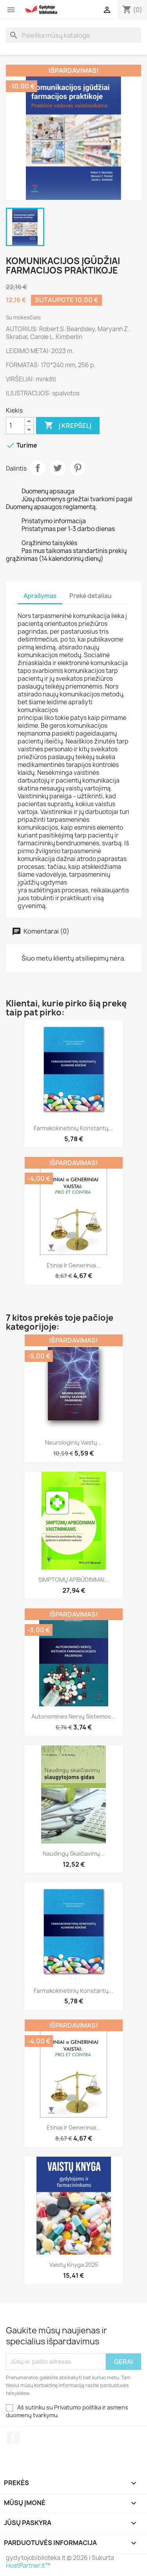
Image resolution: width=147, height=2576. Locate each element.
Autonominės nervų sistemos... (73, 1716)
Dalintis (37, 468)
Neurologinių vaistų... (73, 1442)
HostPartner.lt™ (28, 2565)
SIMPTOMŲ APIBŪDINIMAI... (73, 1579)
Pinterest (77, 468)
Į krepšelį (67, 426)
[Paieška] (73, 35)
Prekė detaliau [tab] (90, 596)
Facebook (13, 2437)
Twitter (57, 468)
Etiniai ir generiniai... (74, 1265)
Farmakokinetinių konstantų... (73, 1128)
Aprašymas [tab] (40, 596)
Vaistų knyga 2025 (73, 2264)
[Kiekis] (15, 425)
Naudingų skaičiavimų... (74, 1853)
